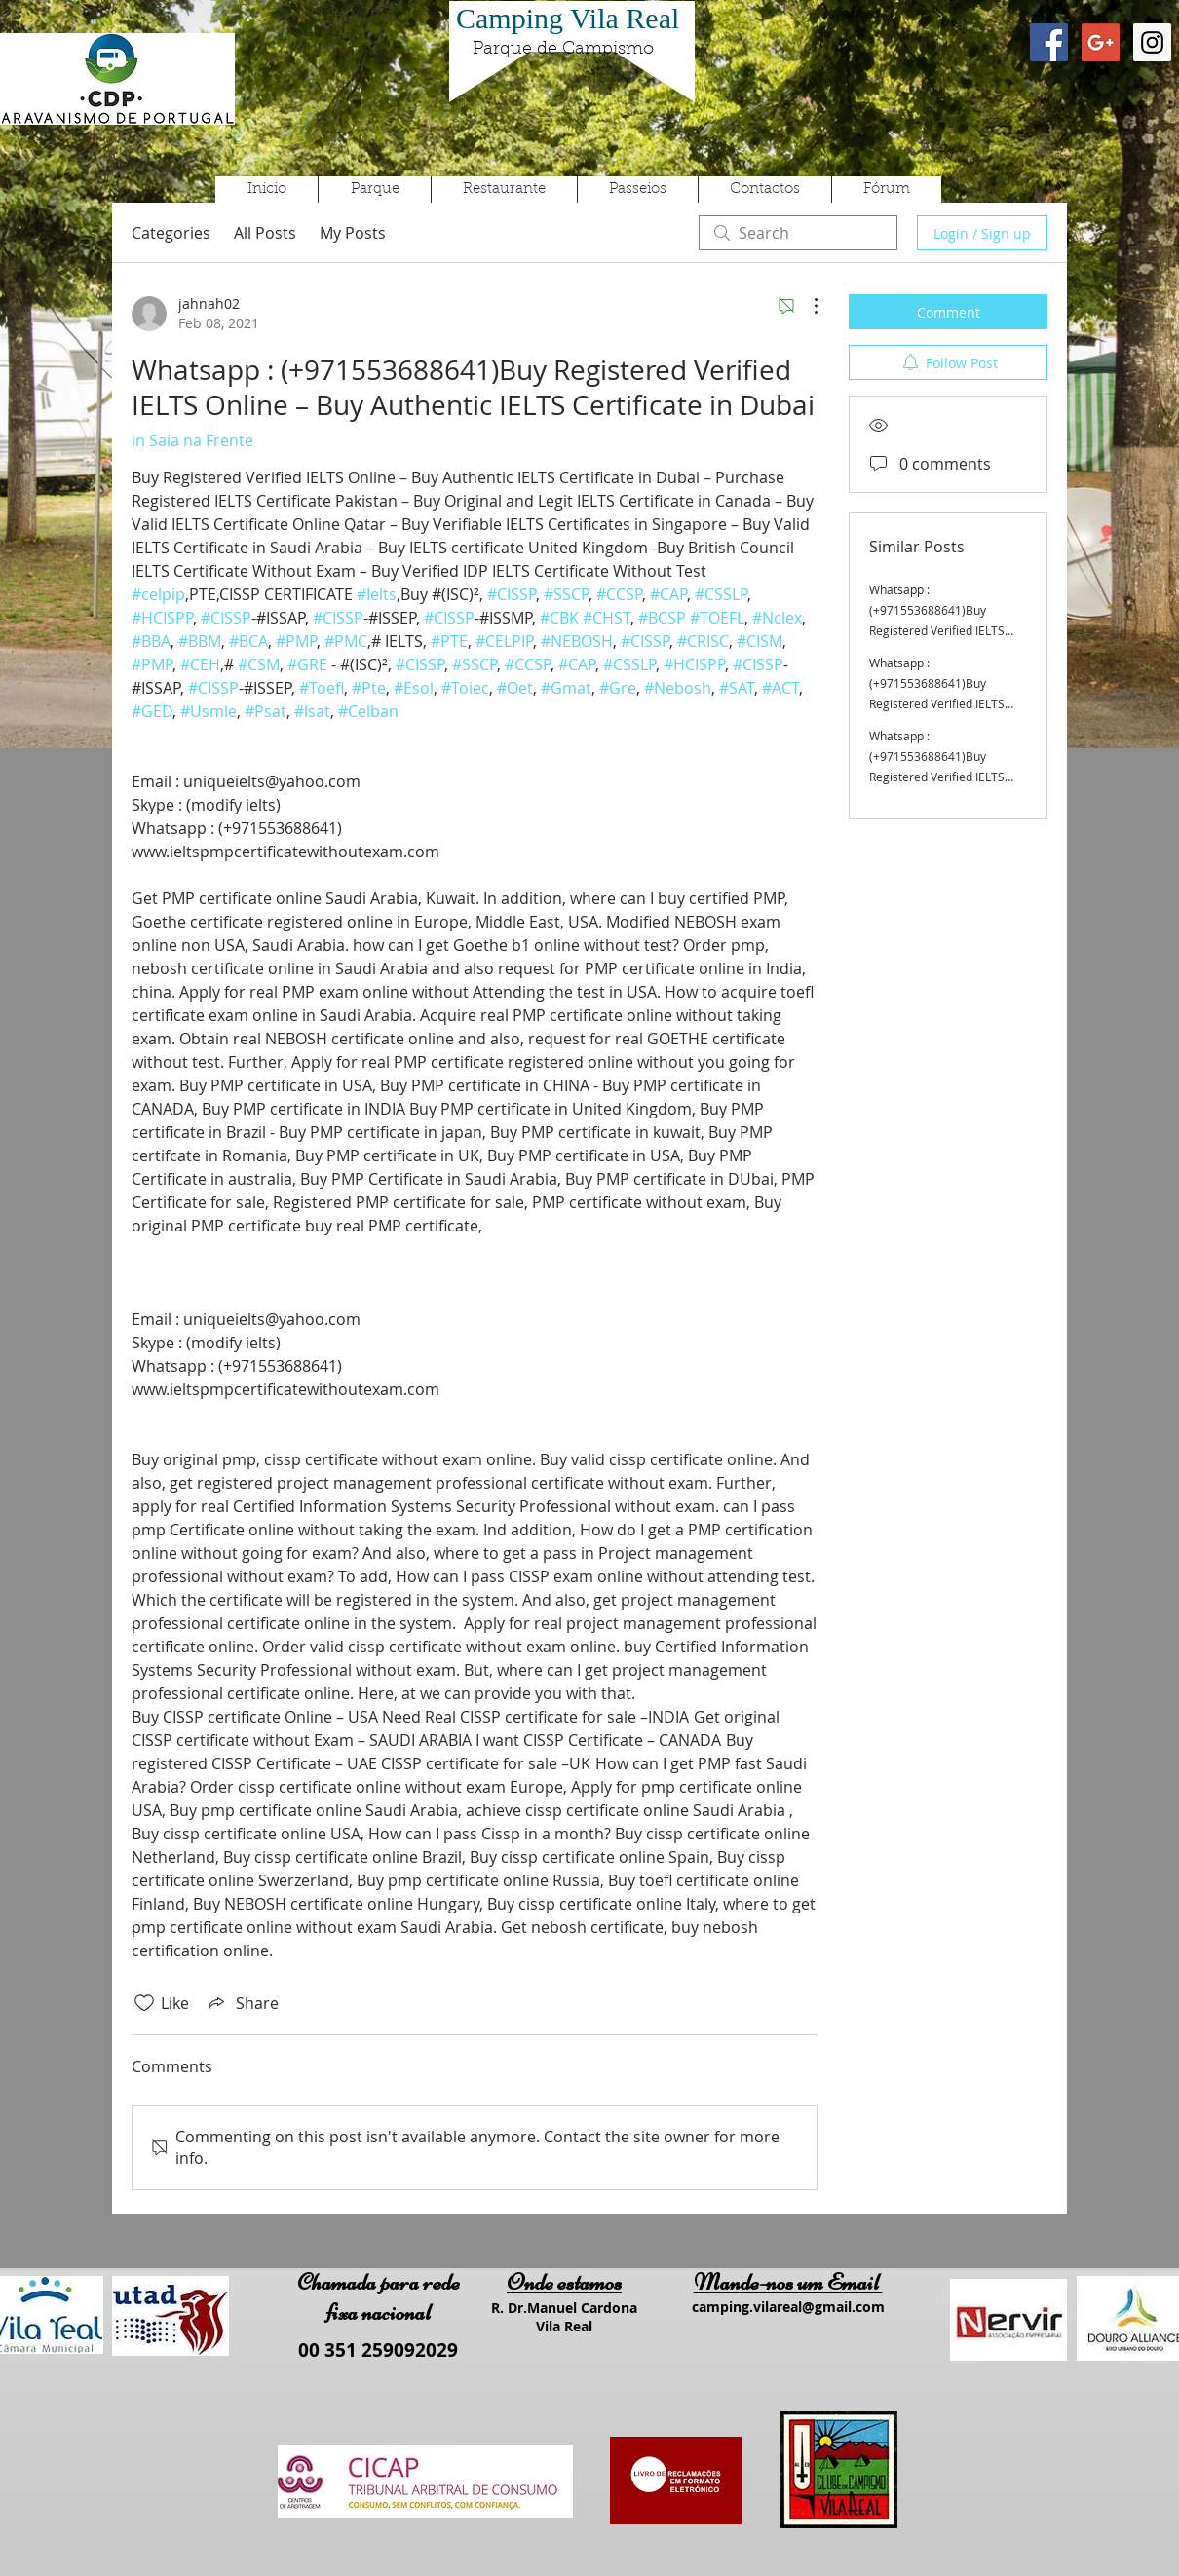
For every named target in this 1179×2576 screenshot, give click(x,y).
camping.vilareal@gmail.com (788, 2306)
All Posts (265, 233)
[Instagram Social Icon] (1152, 42)
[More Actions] (806, 306)
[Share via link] (242, 2003)
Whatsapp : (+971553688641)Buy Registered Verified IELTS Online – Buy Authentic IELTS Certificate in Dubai (946, 630)
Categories (171, 233)
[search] (798, 232)
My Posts (353, 233)
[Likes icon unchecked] (144, 2003)
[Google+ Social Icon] (1101, 42)
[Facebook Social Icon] (1049, 42)
